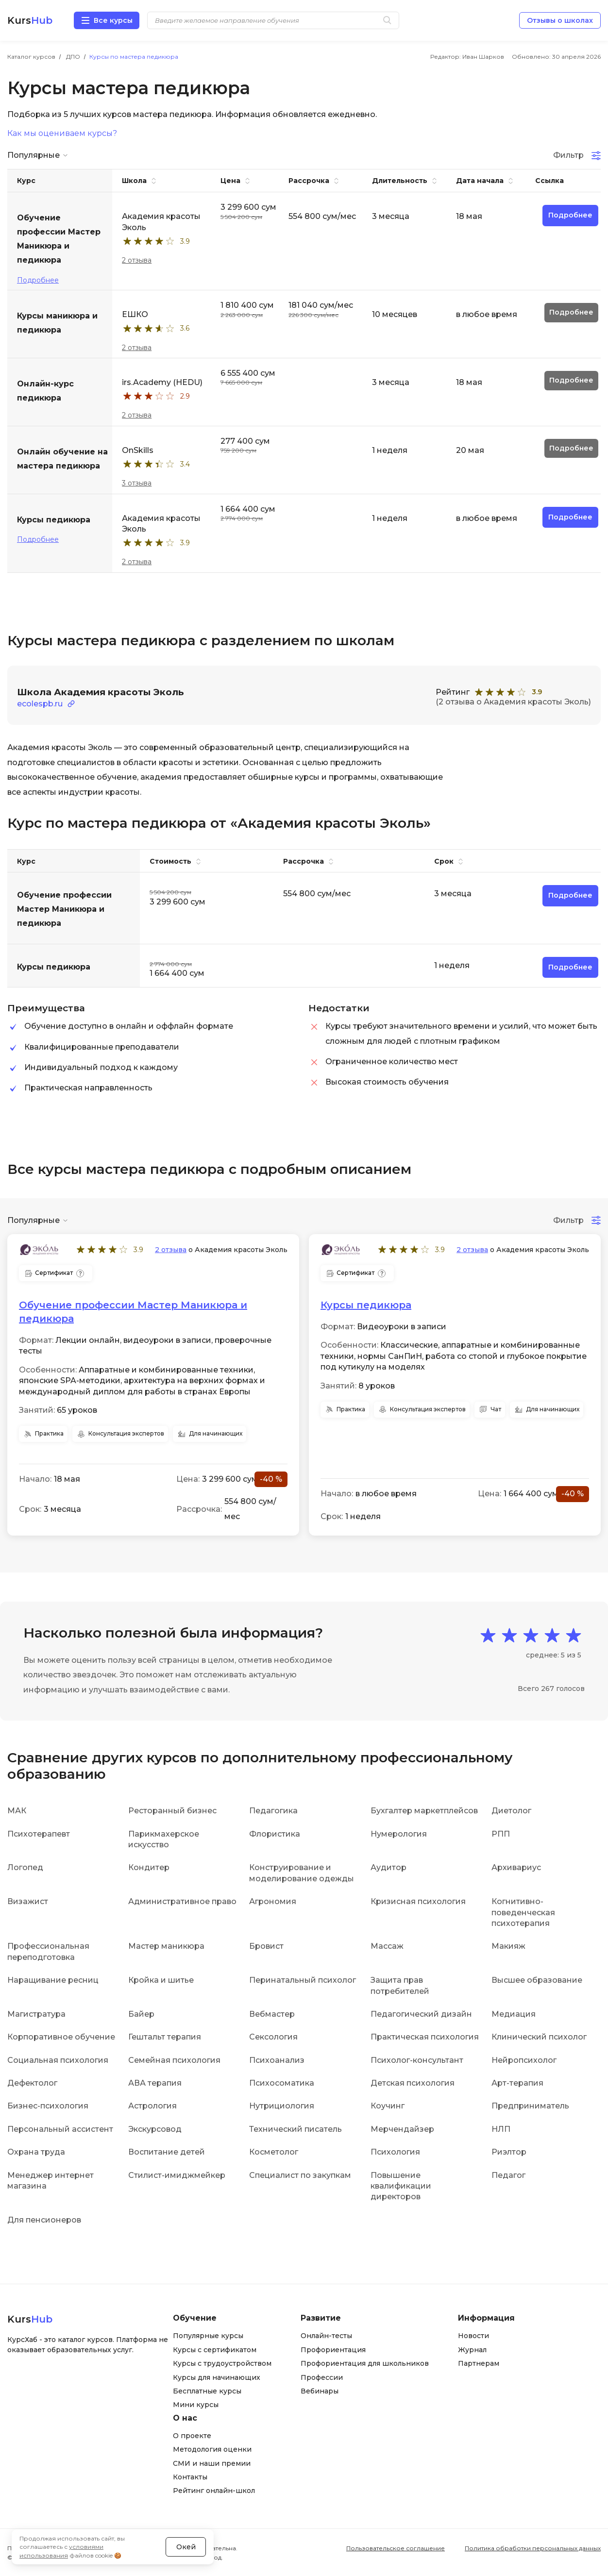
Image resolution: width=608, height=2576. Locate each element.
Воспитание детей (166, 2152)
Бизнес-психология (47, 2105)
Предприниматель (530, 2105)
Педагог (508, 2175)
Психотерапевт (38, 1834)
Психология (395, 2152)
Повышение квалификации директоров (401, 2186)
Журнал (472, 2349)
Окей (186, 2547)
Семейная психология (174, 2060)
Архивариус (516, 1867)
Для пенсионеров (44, 2220)
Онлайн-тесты (326, 2335)
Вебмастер (272, 2014)
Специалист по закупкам (300, 2175)
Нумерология (399, 1834)
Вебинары (319, 2391)
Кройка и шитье (161, 1980)
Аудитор (388, 1867)
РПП (500, 1834)
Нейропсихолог (524, 2060)
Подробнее (38, 280)
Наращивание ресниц (53, 1980)
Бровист (266, 1946)
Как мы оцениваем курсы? (62, 133)
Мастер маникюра (166, 1946)
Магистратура (36, 2014)
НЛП (500, 2129)
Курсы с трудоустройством (222, 2363)
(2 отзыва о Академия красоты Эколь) (513, 701)
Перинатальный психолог (302, 1980)
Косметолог (273, 2152)
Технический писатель (295, 2129)
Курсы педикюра (366, 1305)
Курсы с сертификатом (214, 2349)
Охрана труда (36, 2152)
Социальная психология (57, 2060)
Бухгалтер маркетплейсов (424, 1810)
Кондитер (148, 1867)
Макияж (508, 1946)
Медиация (513, 2014)
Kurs (29, 20)
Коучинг (388, 2105)
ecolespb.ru (40, 703)
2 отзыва (137, 260)
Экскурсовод (155, 2129)
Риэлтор (508, 2152)
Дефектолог (32, 2083)
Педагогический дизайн (421, 2014)
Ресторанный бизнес (172, 1810)
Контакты (190, 2477)
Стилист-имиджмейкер (176, 2175)
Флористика (274, 1834)
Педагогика (273, 1810)
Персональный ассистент (60, 2129)
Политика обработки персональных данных (533, 2548)
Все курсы (113, 20)
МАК (16, 1810)
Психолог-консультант (417, 2060)
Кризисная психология (418, 1901)
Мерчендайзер (402, 2129)
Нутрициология (281, 2105)
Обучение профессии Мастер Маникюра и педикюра (133, 1311)
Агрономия (272, 1901)
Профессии (322, 2377)
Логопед (25, 1867)
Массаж (387, 1946)
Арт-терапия (517, 2083)
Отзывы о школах (560, 20)
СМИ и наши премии (212, 2463)
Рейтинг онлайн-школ (214, 2490)
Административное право (182, 1901)
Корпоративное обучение (61, 2036)
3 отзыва (137, 483)
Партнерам (478, 2363)
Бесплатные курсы (207, 2391)
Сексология (273, 2036)
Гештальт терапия (164, 2036)
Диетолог (511, 1810)
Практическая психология (425, 2036)
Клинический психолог (539, 2036)
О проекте (192, 2435)
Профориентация (333, 2349)
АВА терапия (155, 2083)
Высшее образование (536, 1980)
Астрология (152, 2105)
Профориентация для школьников (365, 2363)
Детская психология (413, 2083)
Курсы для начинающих (216, 2377)
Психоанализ (276, 2060)
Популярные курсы (208, 2335)
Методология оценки (212, 2449)
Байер (141, 2014)
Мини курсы (196, 2404)
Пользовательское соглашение (395, 2548)
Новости (473, 2335)
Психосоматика (281, 2083)
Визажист (27, 1901)
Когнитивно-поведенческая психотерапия (523, 1912)
